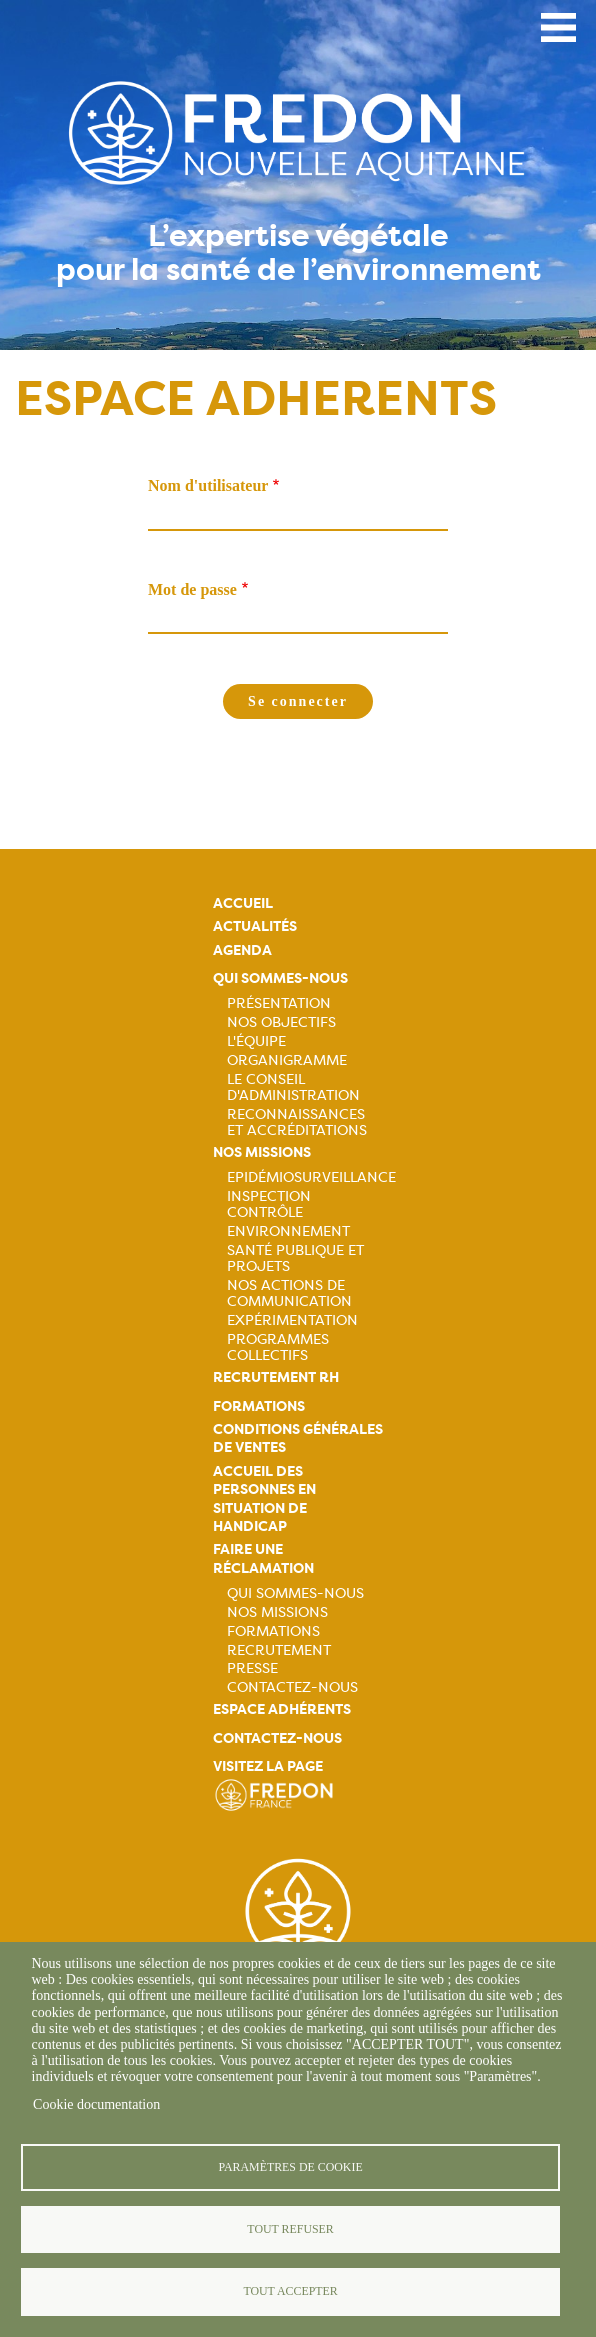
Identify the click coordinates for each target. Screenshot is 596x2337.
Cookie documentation (96, 2102)
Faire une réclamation (263, 1558)
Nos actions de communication (289, 1293)
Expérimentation (292, 1320)
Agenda (242, 950)
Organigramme (287, 1060)
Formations (259, 1406)
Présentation (279, 1003)
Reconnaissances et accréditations (297, 1122)
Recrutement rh (276, 1377)
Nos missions (262, 1152)
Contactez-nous (292, 1687)
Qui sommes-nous (280, 978)
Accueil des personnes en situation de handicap (264, 1499)
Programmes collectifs (278, 1347)
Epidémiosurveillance (311, 1177)
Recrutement (279, 1650)
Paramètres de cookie (290, 2165)
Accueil (243, 903)
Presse (252, 1668)
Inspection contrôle (269, 1204)
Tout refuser (290, 2228)
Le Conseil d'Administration (293, 1087)
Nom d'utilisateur (208, 485)
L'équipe (256, 1041)
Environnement (288, 1231)
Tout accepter (290, 2291)
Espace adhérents (282, 1709)
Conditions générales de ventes (298, 1438)
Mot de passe (192, 589)
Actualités (255, 926)
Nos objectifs (281, 1022)
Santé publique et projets (295, 1258)
